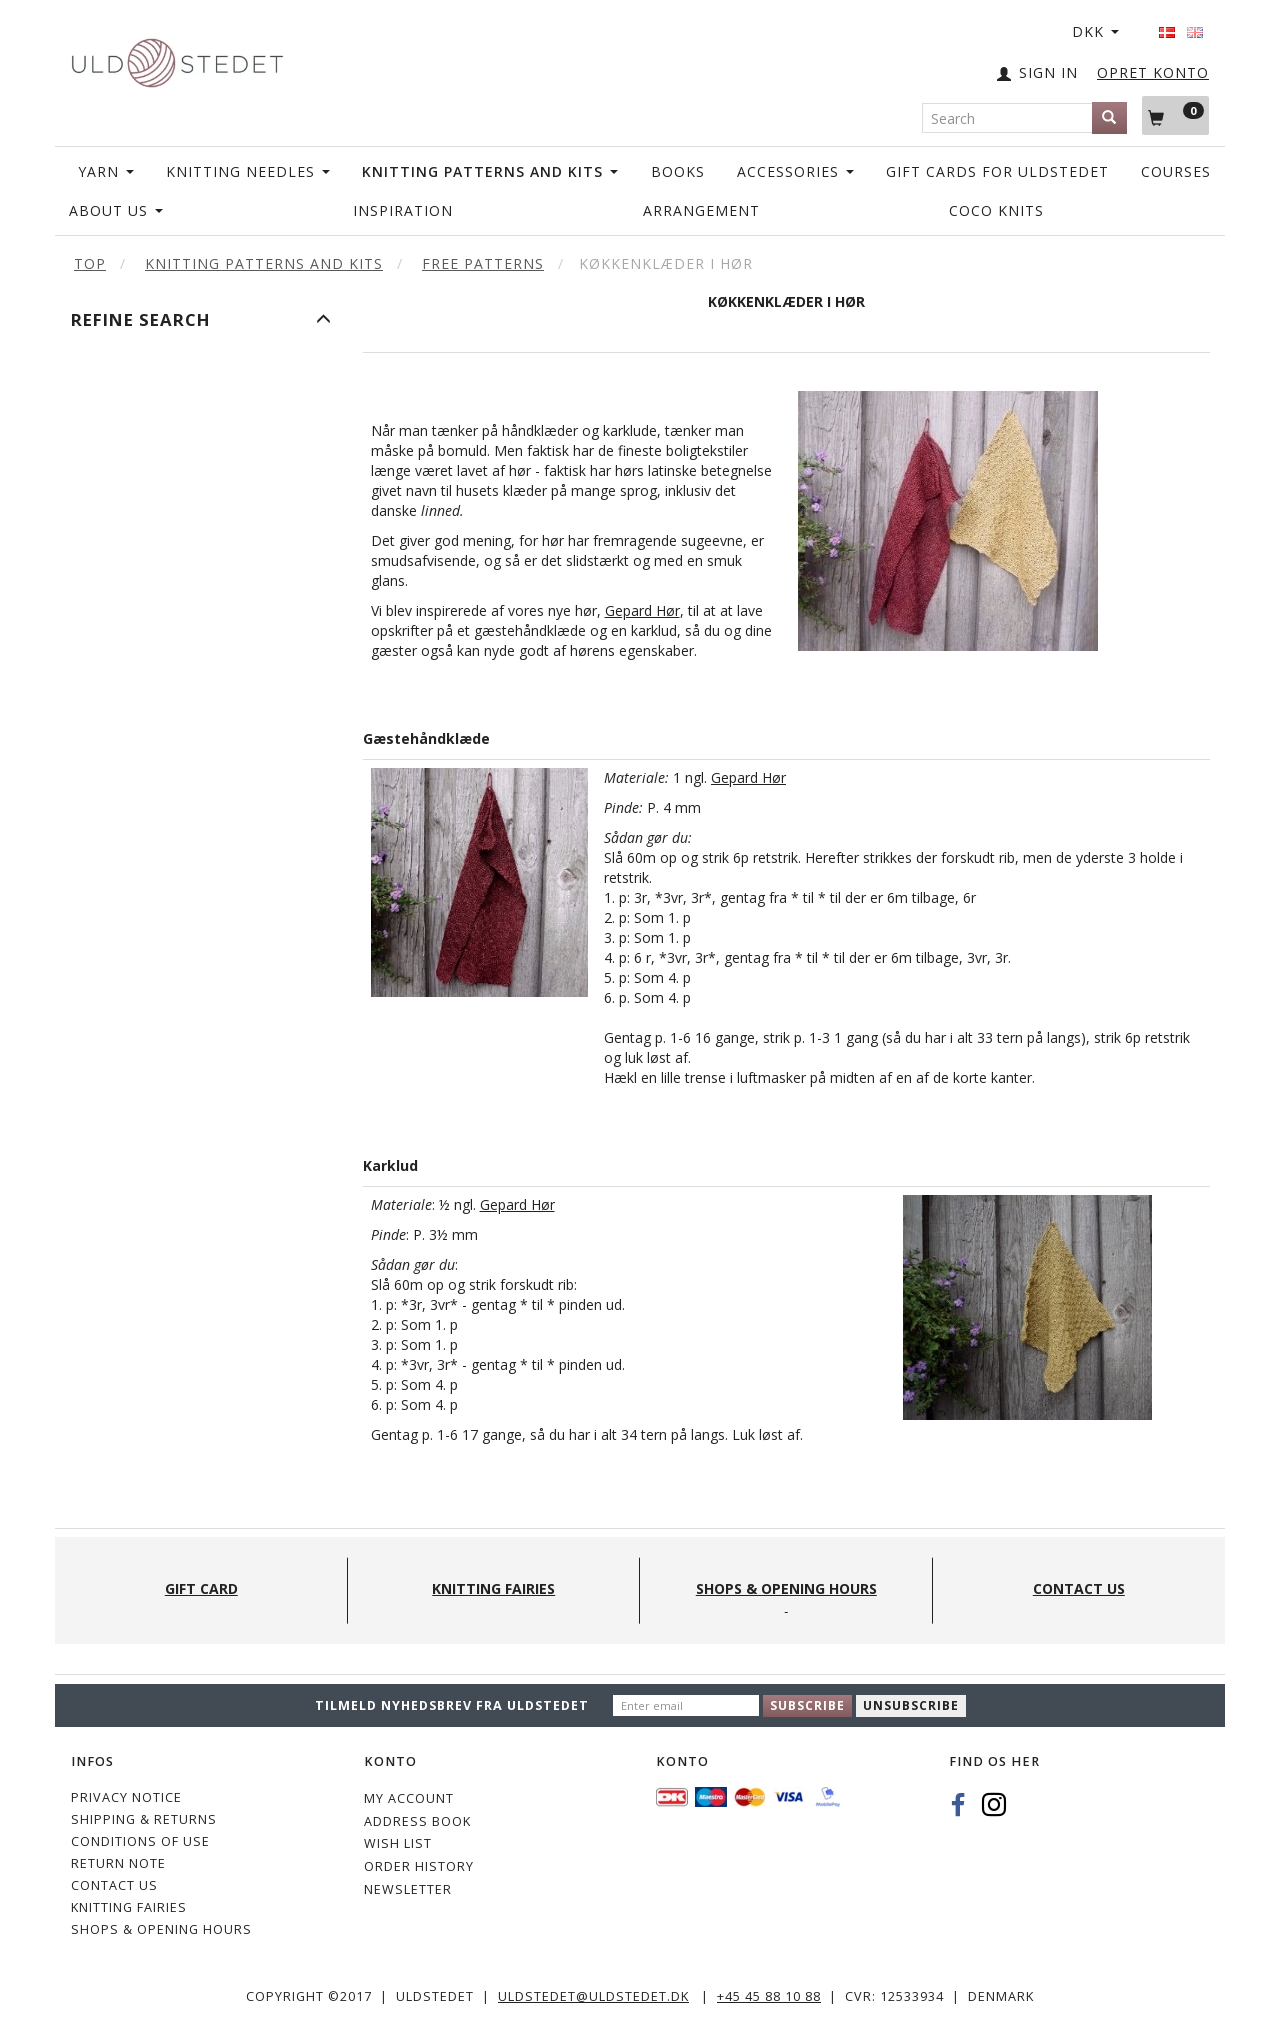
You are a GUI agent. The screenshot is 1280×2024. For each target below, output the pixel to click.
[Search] (1109, 118)
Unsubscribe (911, 1705)
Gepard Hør (642, 610)
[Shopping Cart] (1175, 115)
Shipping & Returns (144, 1819)
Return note (118, 1863)
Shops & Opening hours (161, 1929)
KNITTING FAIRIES (129, 1907)
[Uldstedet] (177, 58)
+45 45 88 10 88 (769, 1996)
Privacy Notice (126, 1797)
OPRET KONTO (1153, 72)
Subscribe (807, 1705)
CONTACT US (114, 1885)
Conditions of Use (140, 1841)
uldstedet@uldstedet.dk (593, 1996)
